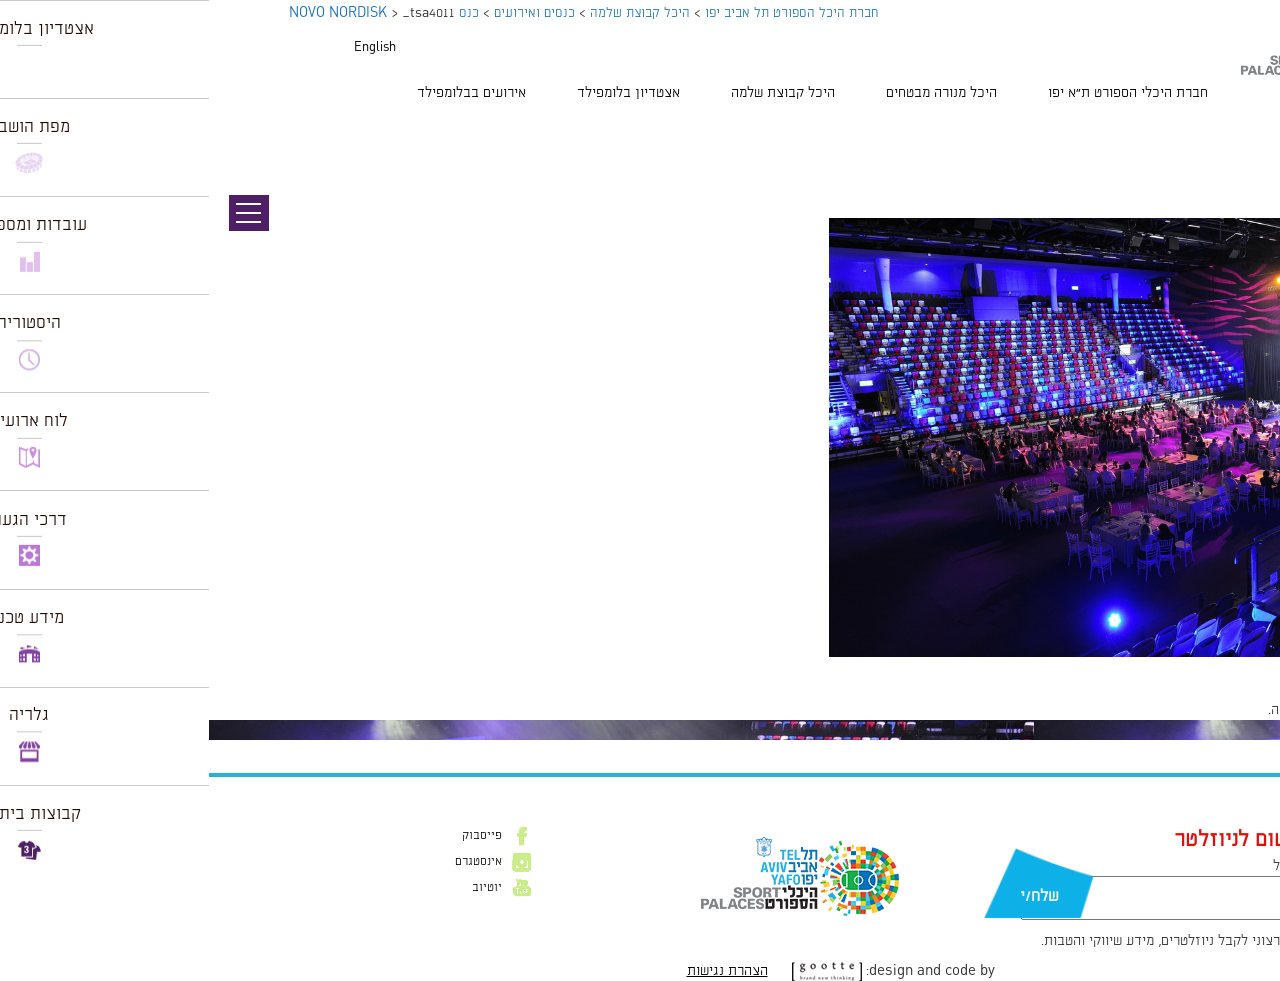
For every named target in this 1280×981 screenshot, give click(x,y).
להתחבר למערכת (1214, 710)
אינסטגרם (269, 862)
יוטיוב (278, 888)
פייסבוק (273, 836)
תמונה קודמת (1242, 130)
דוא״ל (1080, 866)
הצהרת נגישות (518, 971)
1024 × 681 (1144, 667)
